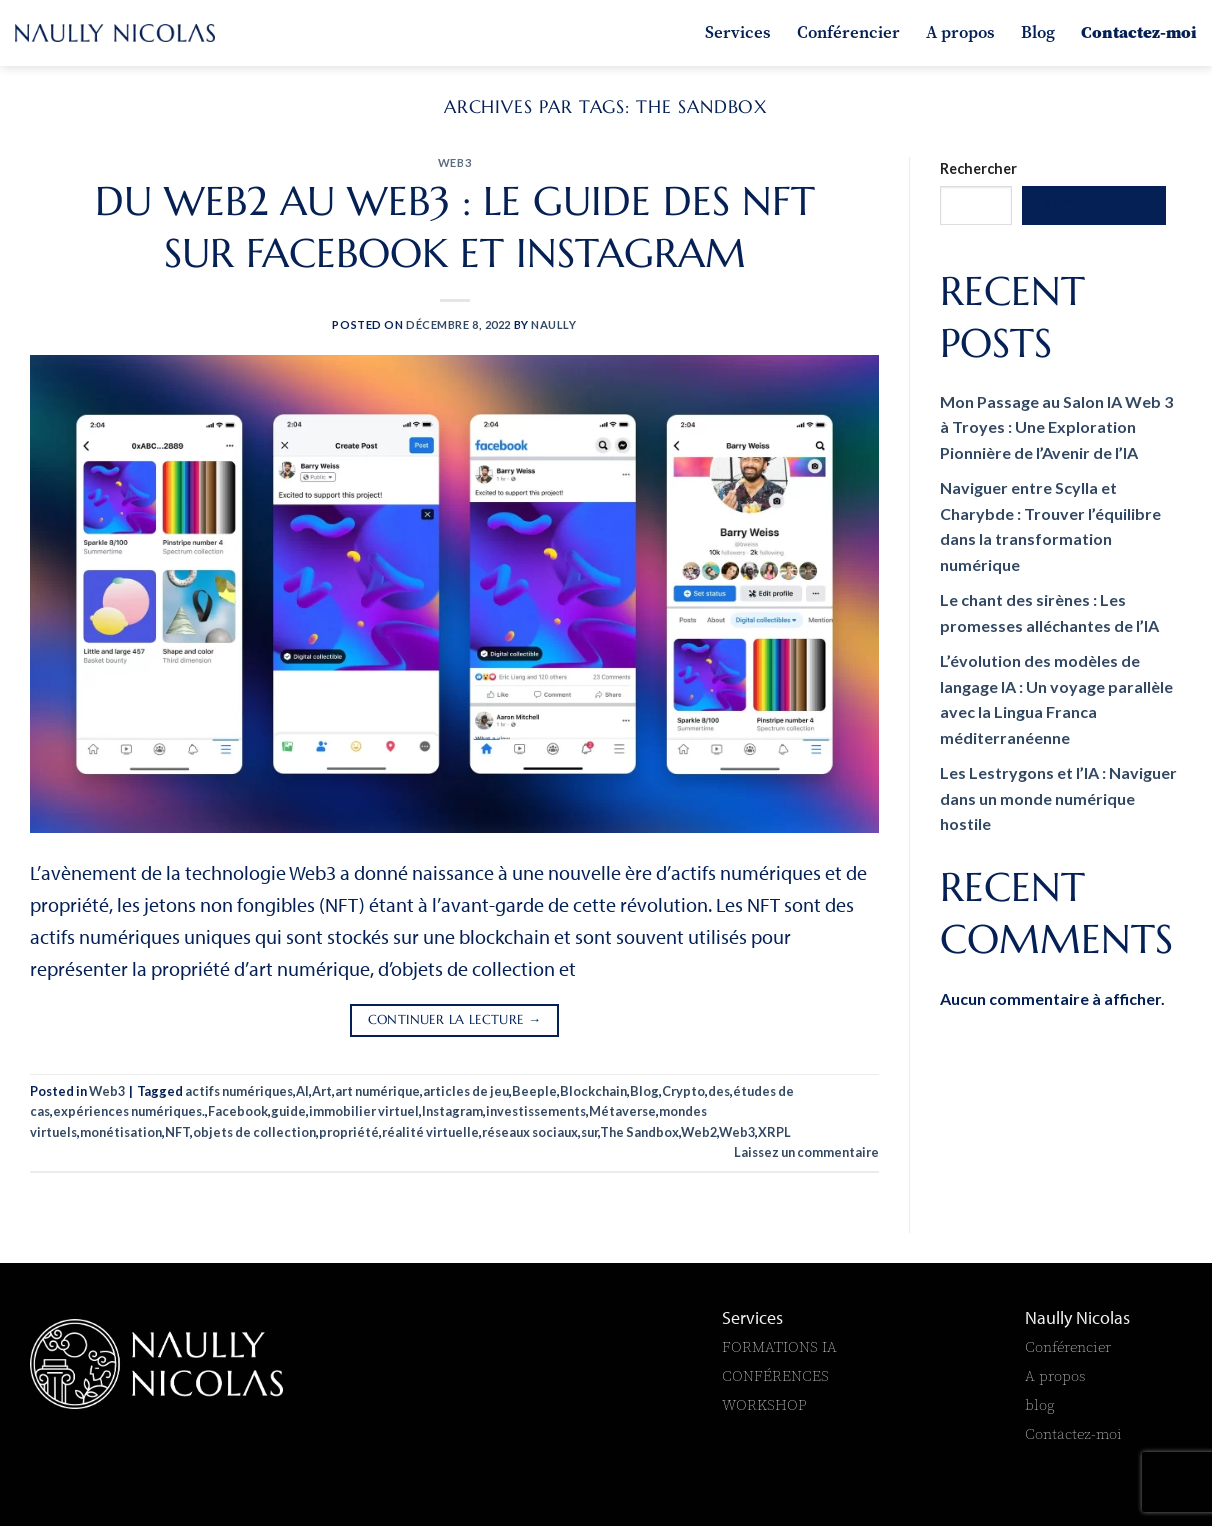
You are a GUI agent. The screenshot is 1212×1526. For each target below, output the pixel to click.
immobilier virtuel (364, 1111)
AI (302, 1091)
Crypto (683, 1091)
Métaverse (622, 1111)
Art (322, 1091)
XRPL (774, 1132)
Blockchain (593, 1091)
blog (1040, 1404)
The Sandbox (639, 1132)
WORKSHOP (764, 1404)
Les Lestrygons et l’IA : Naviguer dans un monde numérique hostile (1058, 798)
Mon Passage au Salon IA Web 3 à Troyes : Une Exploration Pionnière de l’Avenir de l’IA (1056, 427)
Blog (1038, 32)
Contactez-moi (1139, 32)
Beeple (534, 1091)
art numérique (377, 1091)
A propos (960, 32)
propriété (349, 1132)
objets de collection (254, 1132)
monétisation (121, 1132)
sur (589, 1132)
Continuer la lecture (455, 1020)
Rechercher (978, 168)
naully (553, 324)
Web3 (454, 162)
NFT (177, 1132)
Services (738, 32)
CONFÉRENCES (775, 1375)
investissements (536, 1111)
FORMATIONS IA (781, 1346)
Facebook (238, 1111)
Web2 (699, 1132)
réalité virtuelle (430, 1132)
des (719, 1091)
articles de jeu (466, 1091)
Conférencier (848, 32)
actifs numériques (239, 1091)
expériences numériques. (129, 1111)
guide (288, 1111)
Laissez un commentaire (806, 1152)
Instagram (452, 1111)
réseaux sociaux (530, 1132)
